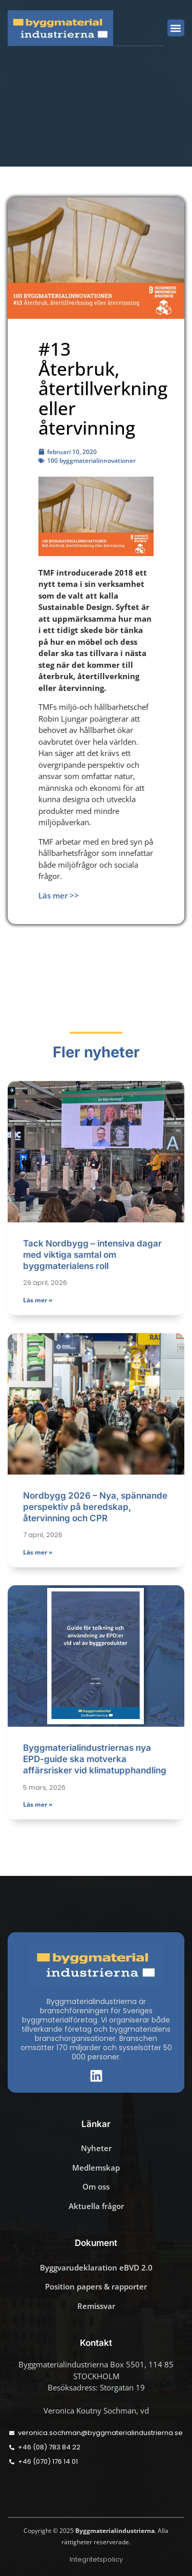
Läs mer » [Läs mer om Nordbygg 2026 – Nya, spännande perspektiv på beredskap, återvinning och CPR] (37, 1552)
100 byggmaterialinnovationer (91, 460)
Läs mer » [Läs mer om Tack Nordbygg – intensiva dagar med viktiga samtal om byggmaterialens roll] (37, 1300)
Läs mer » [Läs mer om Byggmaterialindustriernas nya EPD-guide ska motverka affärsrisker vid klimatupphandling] (37, 1804)
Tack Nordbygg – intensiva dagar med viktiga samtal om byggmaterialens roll (92, 1254)
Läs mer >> (58, 895)
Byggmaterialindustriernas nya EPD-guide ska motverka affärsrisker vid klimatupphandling (94, 1759)
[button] (175, 27)
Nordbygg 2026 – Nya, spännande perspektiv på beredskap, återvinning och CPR (95, 1506)
